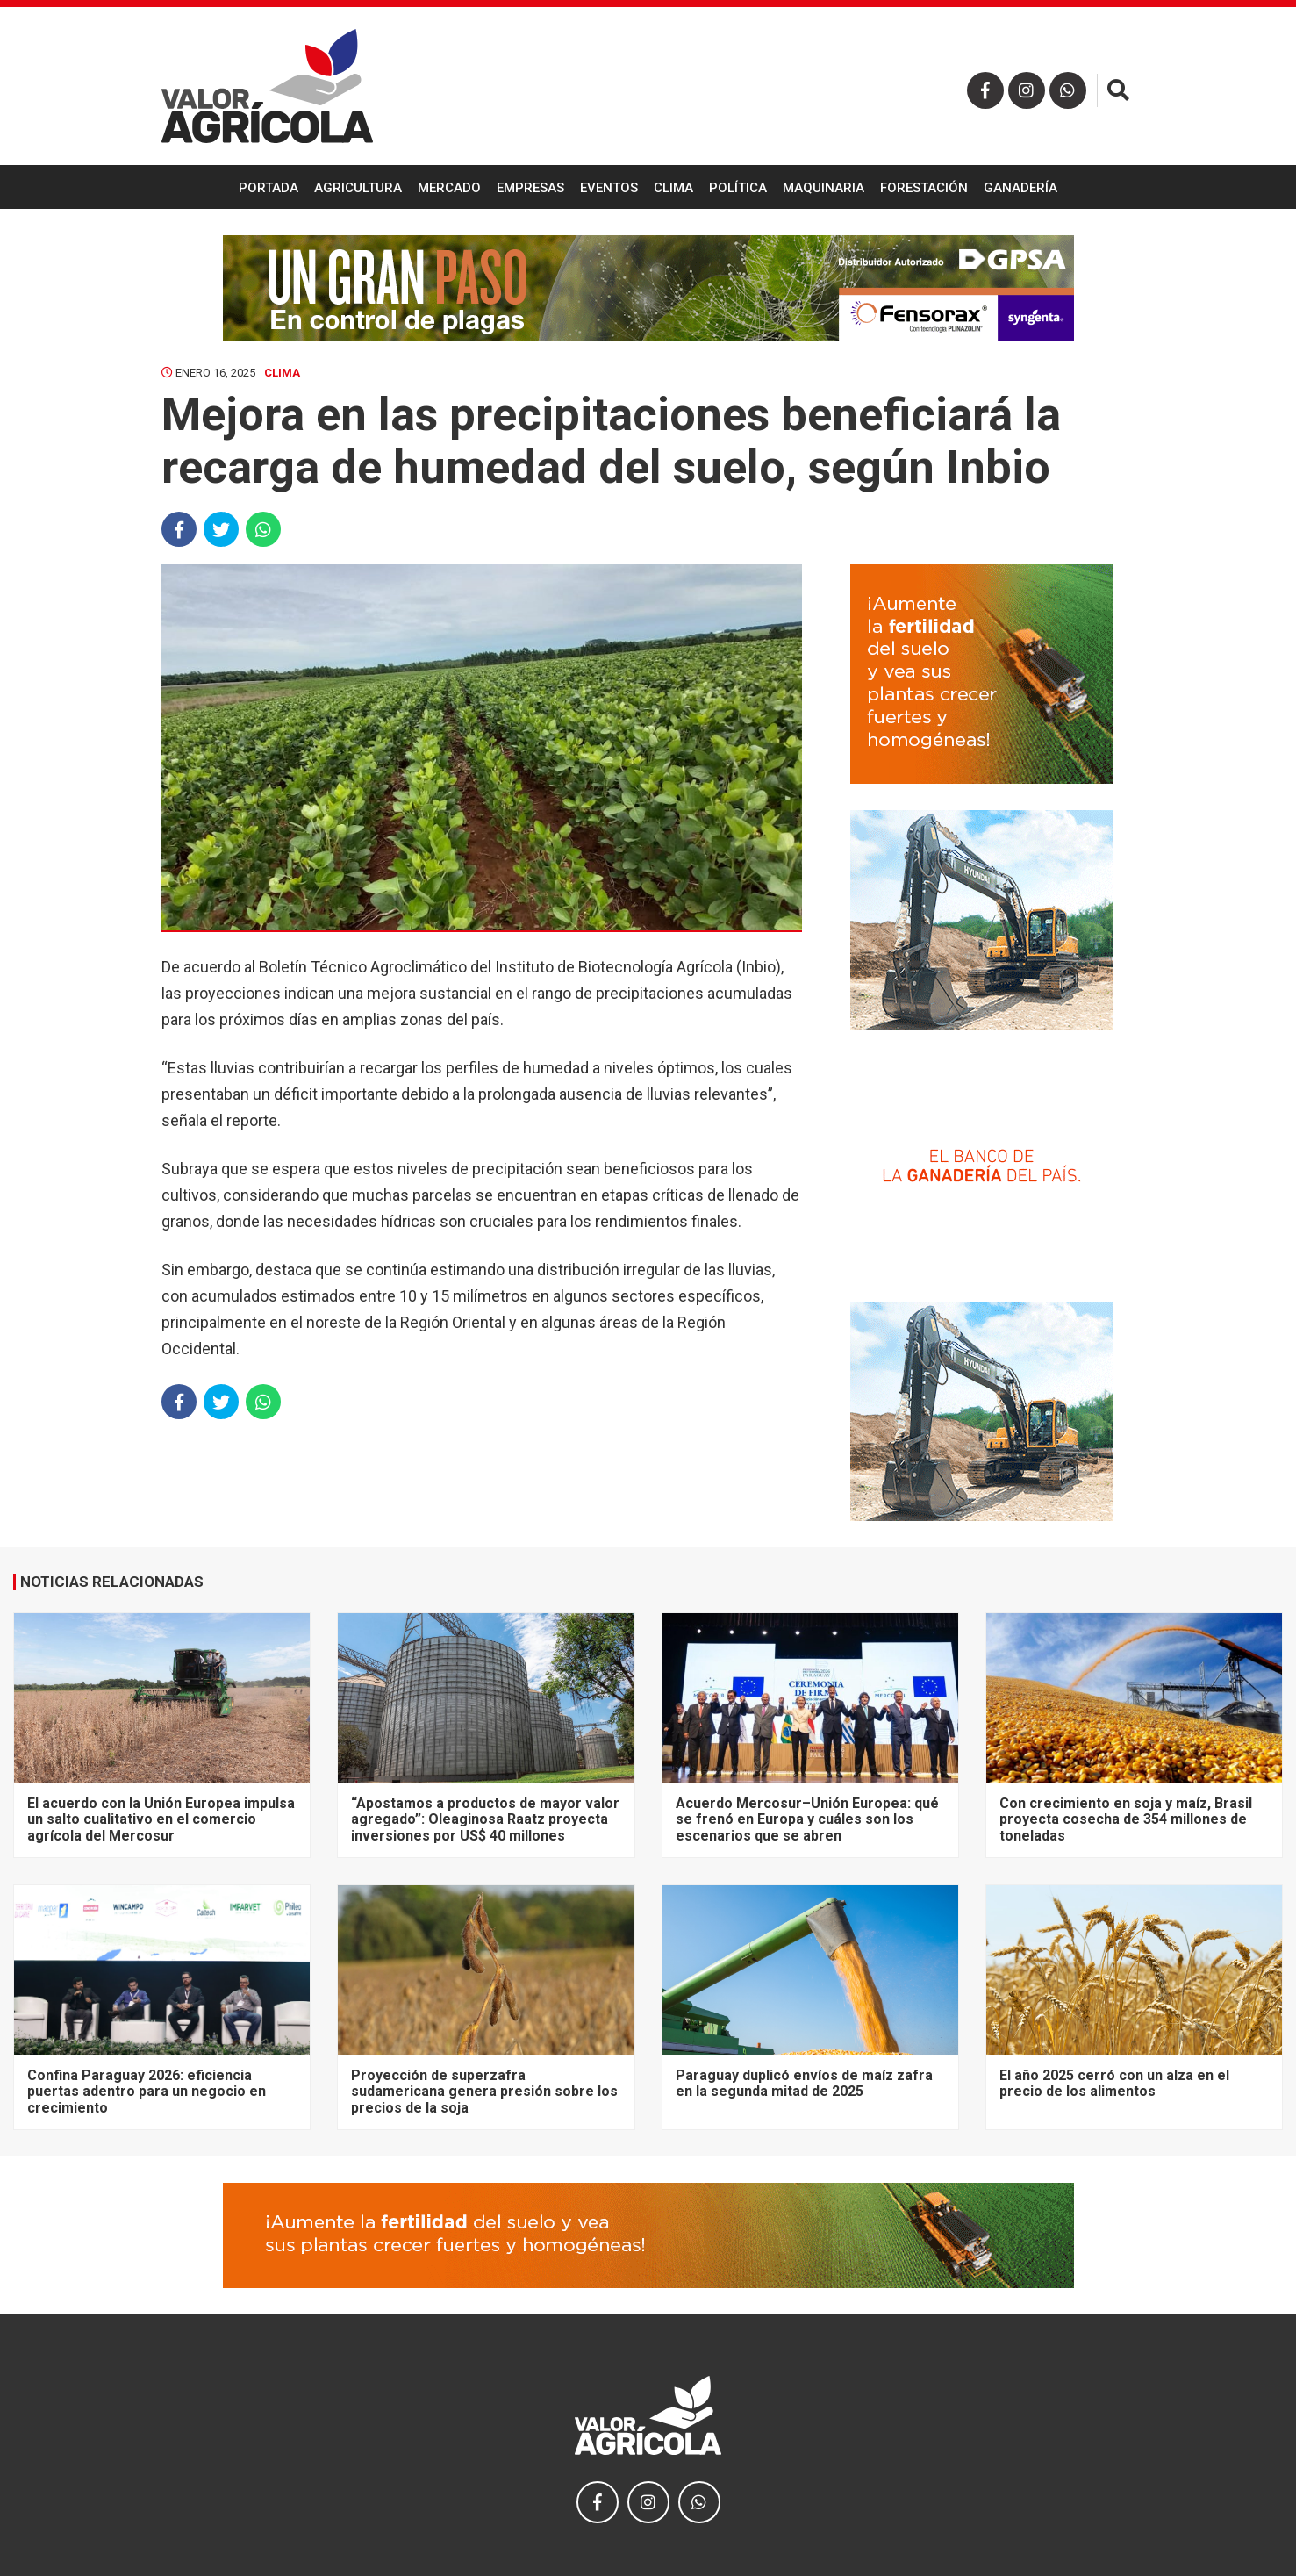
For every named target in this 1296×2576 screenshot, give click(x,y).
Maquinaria (823, 188)
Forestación (924, 188)
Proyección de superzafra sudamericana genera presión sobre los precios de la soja (484, 2091)
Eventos (609, 188)
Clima (673, 188)
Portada (268, 188)
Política (738, 188)
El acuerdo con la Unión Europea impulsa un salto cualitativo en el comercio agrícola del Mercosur (161, 1819)
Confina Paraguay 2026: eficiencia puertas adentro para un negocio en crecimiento (146, 2091)
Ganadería (1020, 188)
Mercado (449, 188)
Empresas (530, 188)
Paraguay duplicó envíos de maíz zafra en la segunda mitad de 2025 (804, 2083)
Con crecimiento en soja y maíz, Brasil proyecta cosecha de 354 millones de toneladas (1125, 1819)
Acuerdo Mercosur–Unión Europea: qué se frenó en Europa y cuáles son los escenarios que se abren (807, 1819)
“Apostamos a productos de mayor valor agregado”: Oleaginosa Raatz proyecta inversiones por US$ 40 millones (485, 1819)
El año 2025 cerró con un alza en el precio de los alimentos (1114, 2083)
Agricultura (358, 188)
